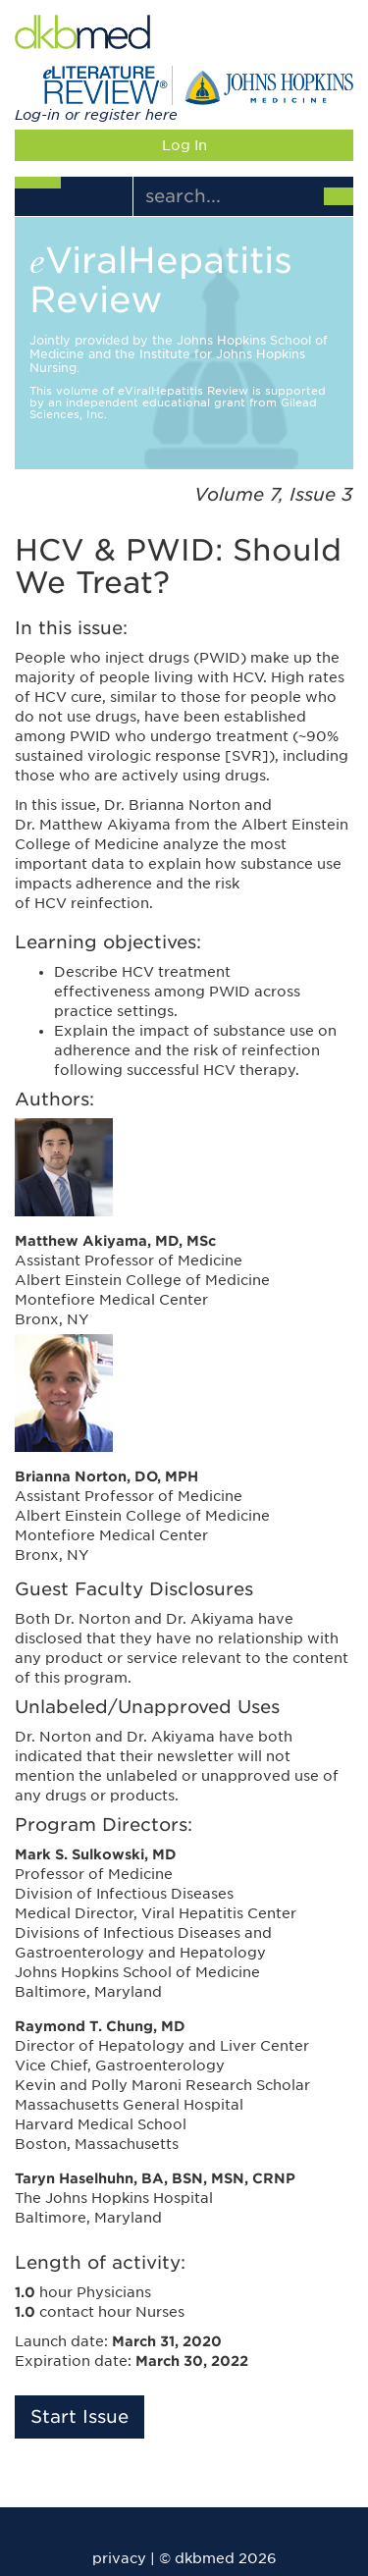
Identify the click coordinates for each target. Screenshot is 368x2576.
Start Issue (79, 2416)
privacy (119, 2558)
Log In (184, 145)
